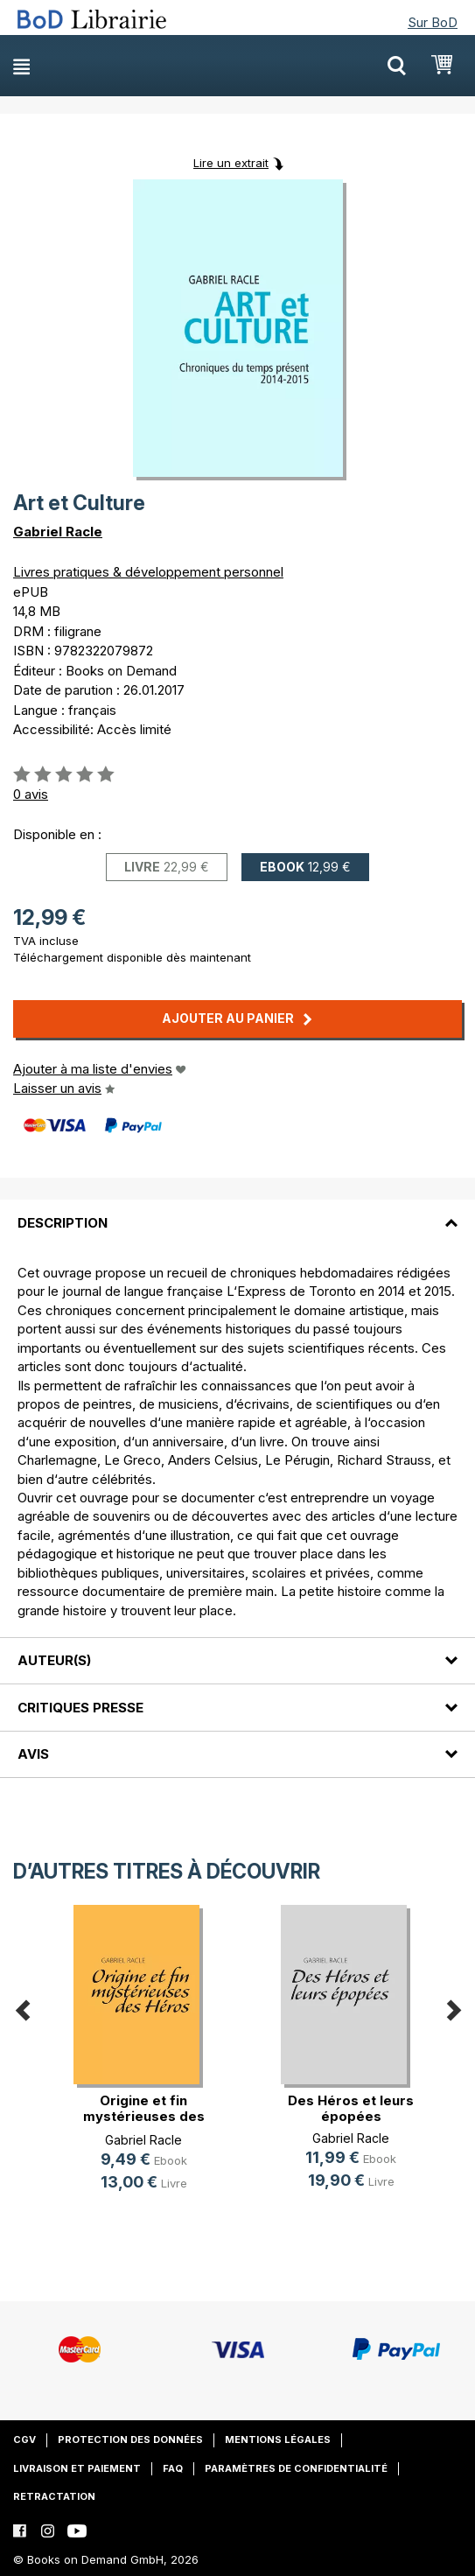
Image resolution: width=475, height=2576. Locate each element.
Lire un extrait (231, 163)
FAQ (173, 2468)
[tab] (237, 1212)
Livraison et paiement (77, 2468)
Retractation (54, 2496)
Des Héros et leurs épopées (351, 2108)
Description (62, 1222)
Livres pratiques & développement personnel (148, 572)
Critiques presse (80, 1707)
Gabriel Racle (57, 531)
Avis (33, 1754)
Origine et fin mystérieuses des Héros (144, 2116)
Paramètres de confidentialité (296, 2468)
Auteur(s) (54, 1660)
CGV (24, 2439)
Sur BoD (433, 22)
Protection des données (130, 2439)
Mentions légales (278, 2439)
